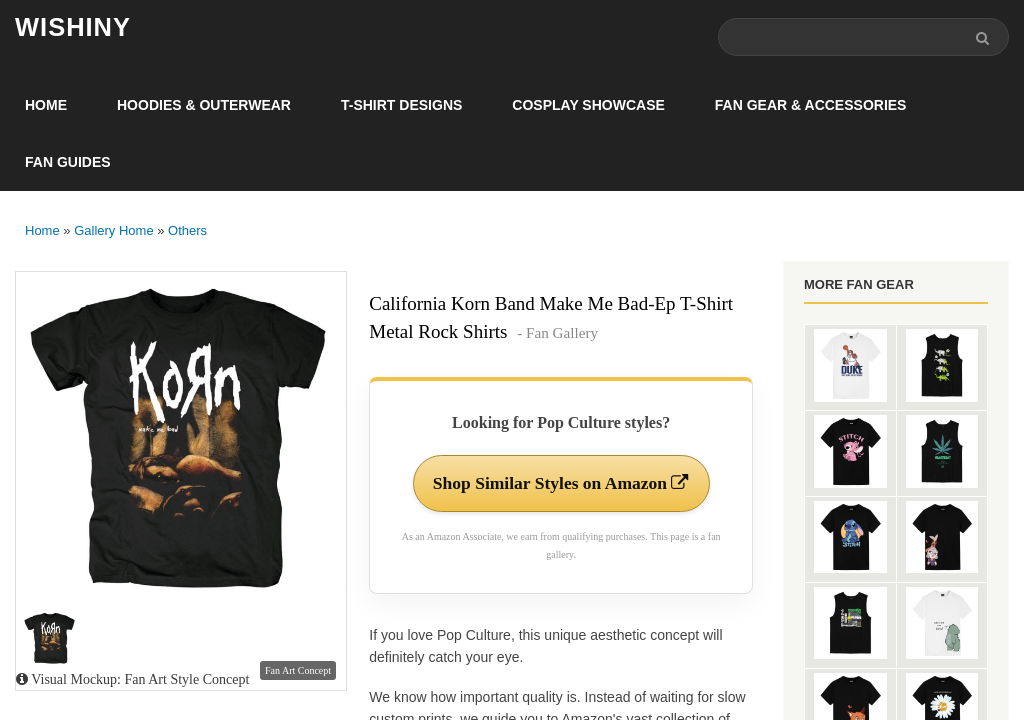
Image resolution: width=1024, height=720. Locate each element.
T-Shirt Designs (401, 106)
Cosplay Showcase (588, 106)
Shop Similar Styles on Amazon (561, 484)
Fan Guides (68, 163)
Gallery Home (113, 231)
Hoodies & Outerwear (204, 106)
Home (46, 106)
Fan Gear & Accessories (811, 106)
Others (187, 231)
